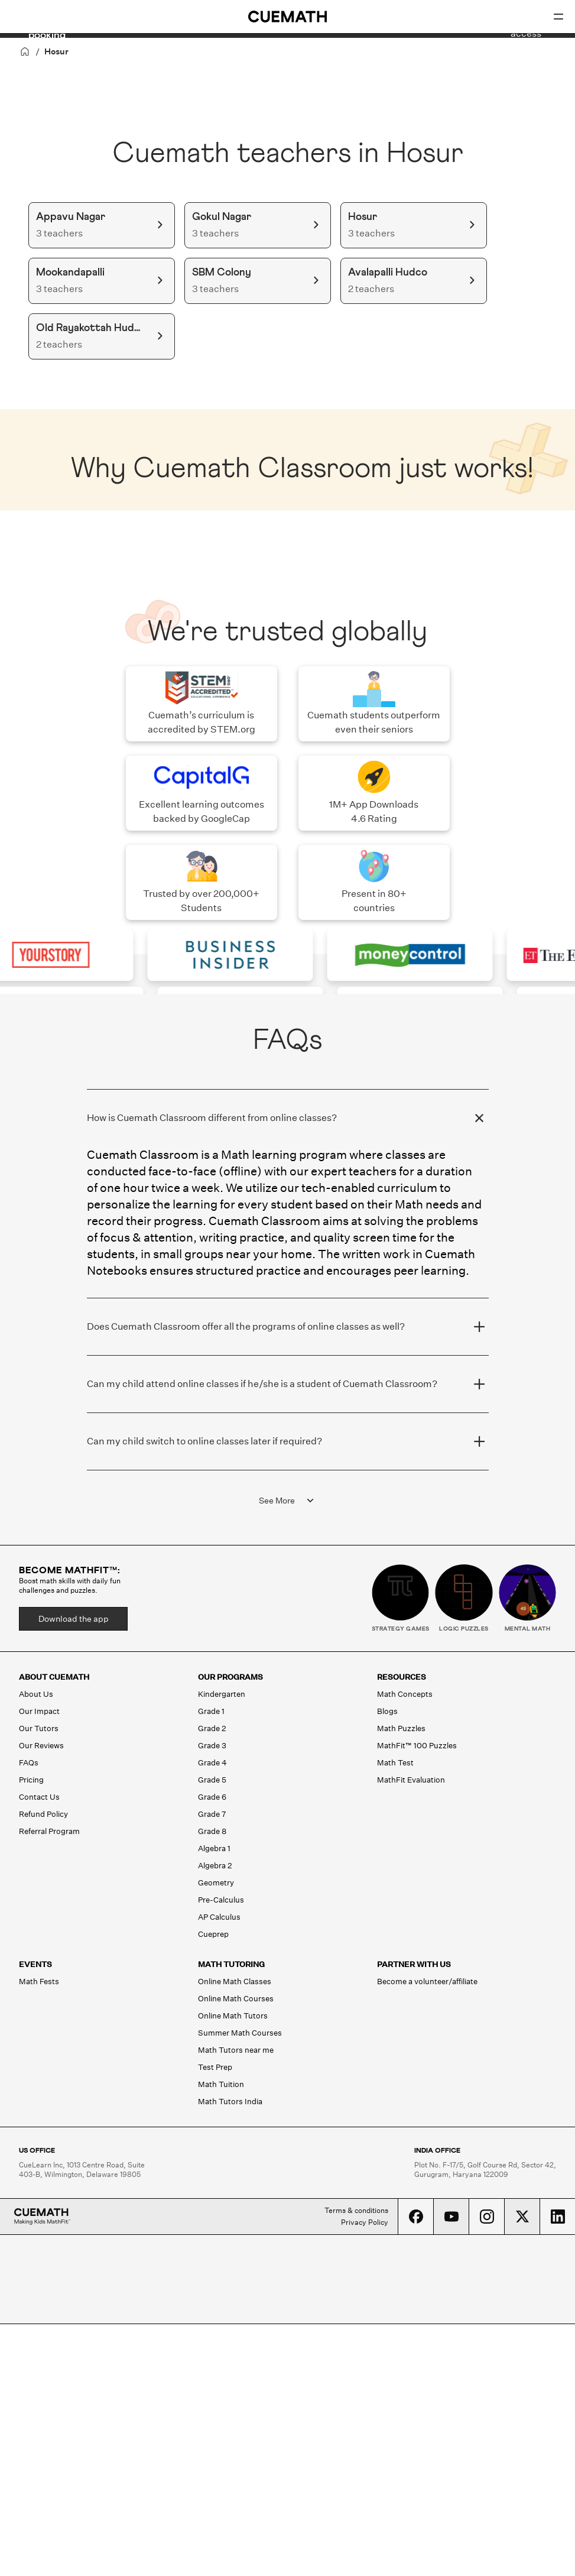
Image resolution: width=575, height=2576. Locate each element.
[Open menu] (558, 16)
